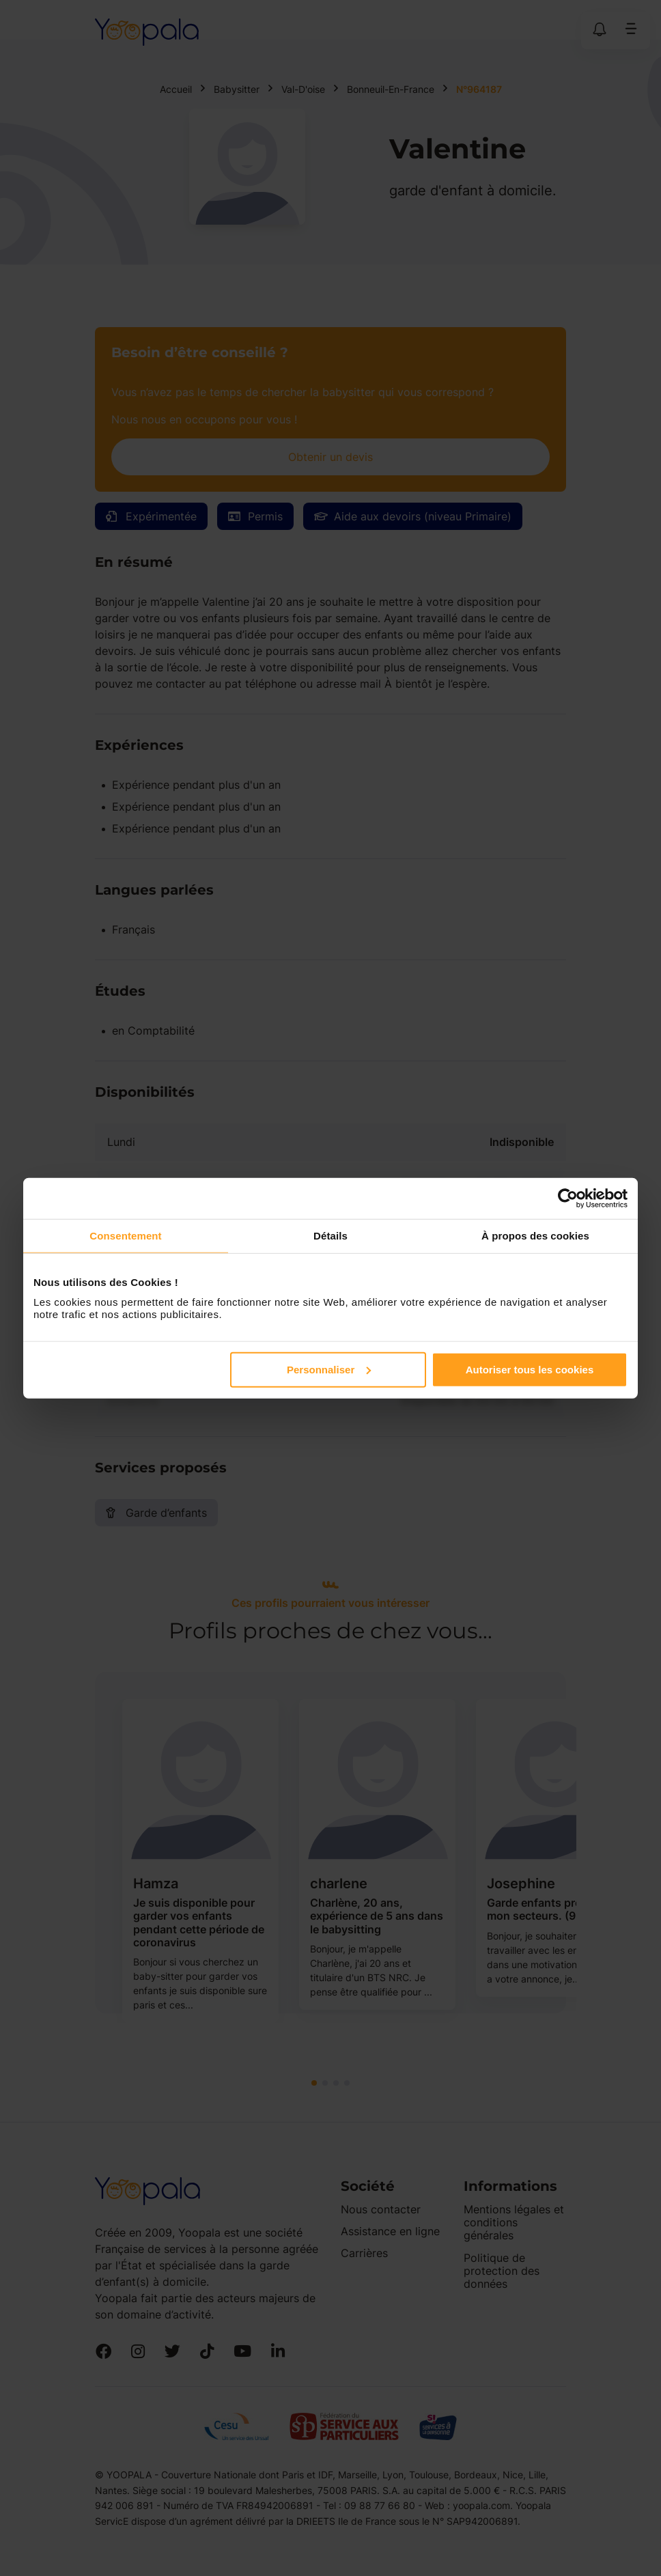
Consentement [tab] (125, 1236)
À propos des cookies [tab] (535, 1236)
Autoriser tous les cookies (530, 1369)
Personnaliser (329, 1369)
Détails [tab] (330, 1236)
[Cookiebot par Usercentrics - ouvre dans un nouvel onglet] (568, 1198)
